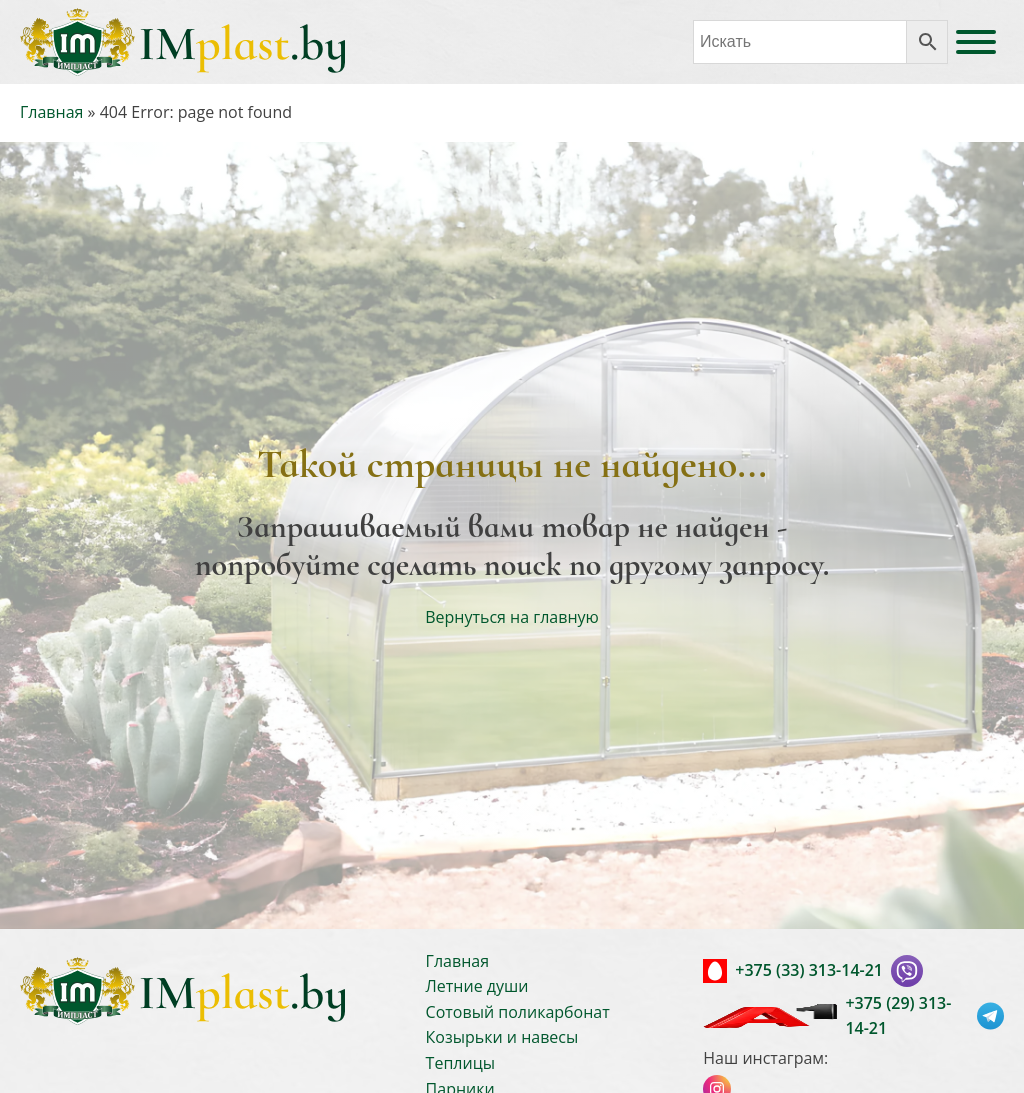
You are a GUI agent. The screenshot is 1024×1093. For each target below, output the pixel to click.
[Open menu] (976, 42)
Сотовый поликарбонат (518, 1012)
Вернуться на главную (512, 617)
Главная (51, 112)
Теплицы (460, 1063)
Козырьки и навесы (502, 1037)
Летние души (477, 986)
